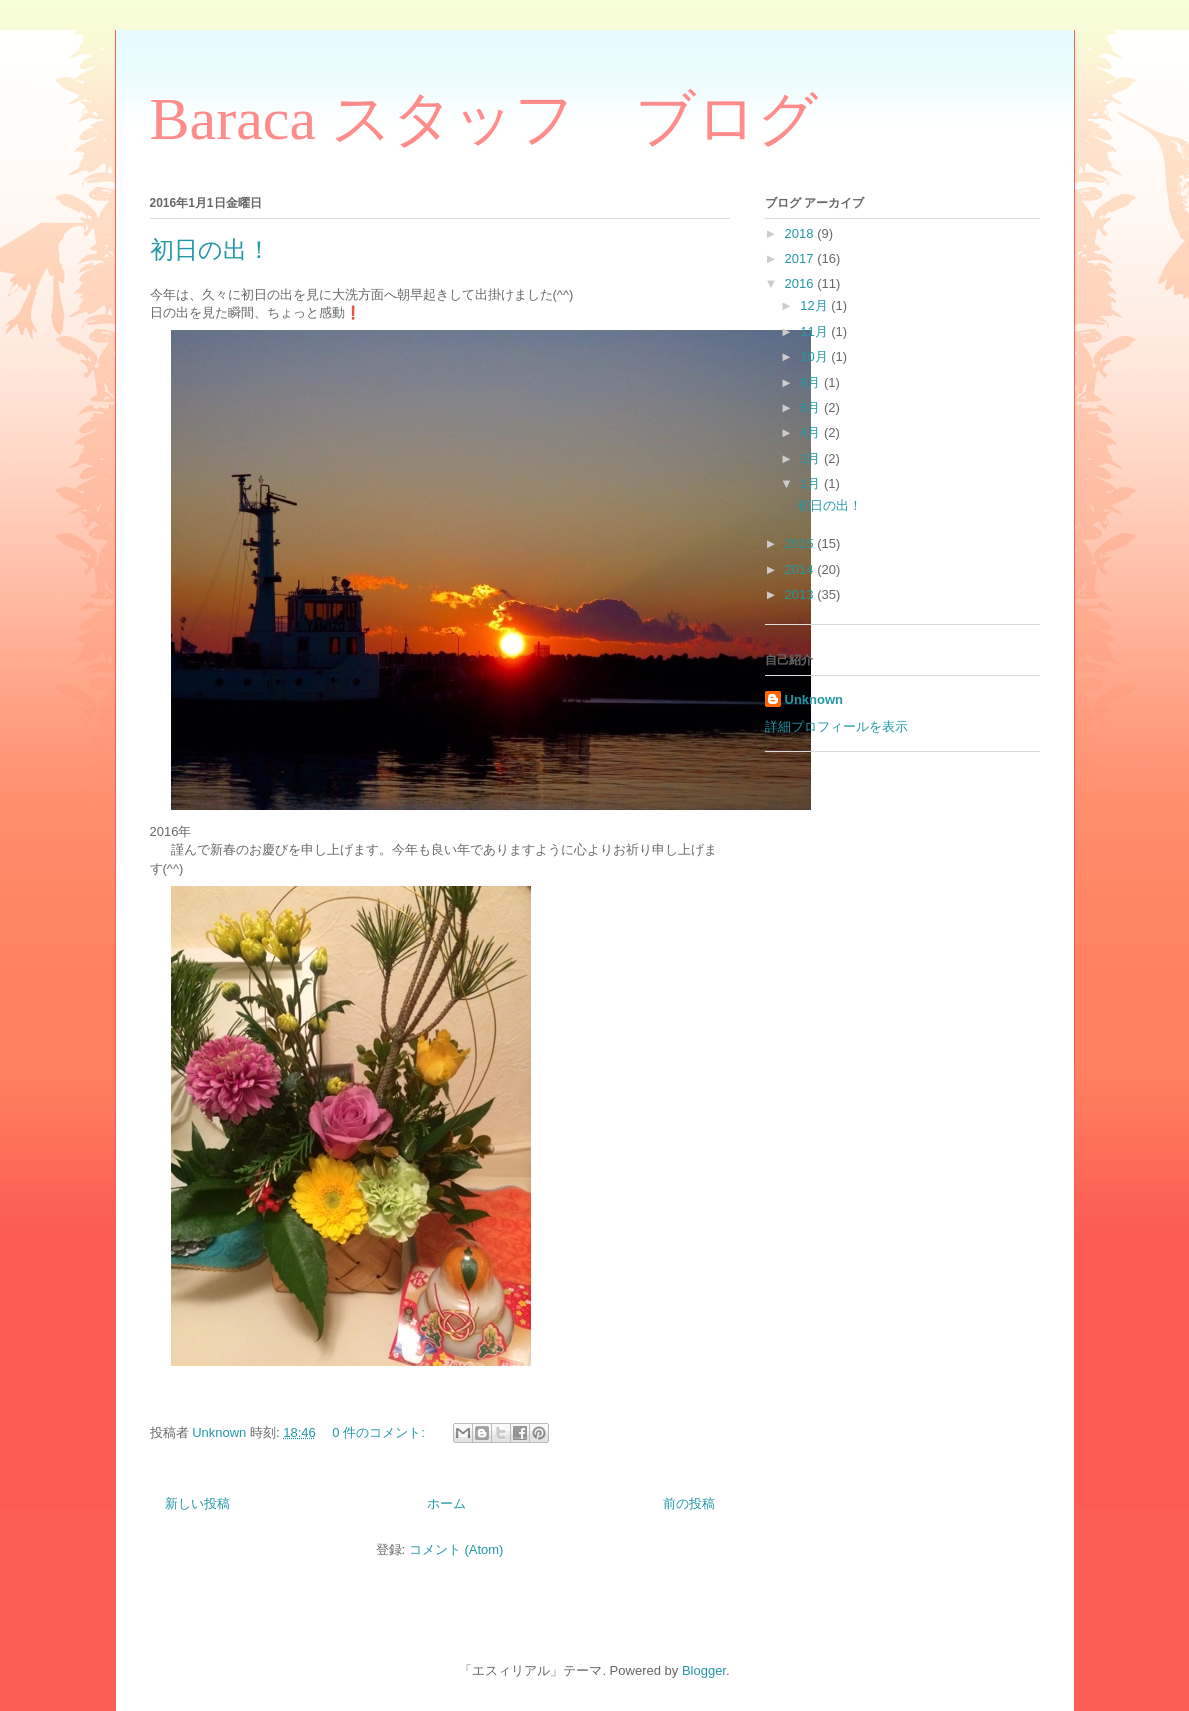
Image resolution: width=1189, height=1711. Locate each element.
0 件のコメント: (380, 1432)
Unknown (814, 699)
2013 (801, 594)
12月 (815, 305)
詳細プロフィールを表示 (836, 726)
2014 (801, 569)
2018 (801, 233)
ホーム (446, 1503)
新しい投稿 (197, 1503)
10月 (815, 356)
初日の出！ (210, 250)
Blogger (704, 1670)
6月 (812, 407)
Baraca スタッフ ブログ (484, 119)
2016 (801, 283)
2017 (801, 258)
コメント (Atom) (456, 1549)
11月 (815, 331)
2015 (801, 543)
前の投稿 (689, 1503)
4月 (812, 432)
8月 (812, 382)
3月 (812, 458)
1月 (812, 483)
